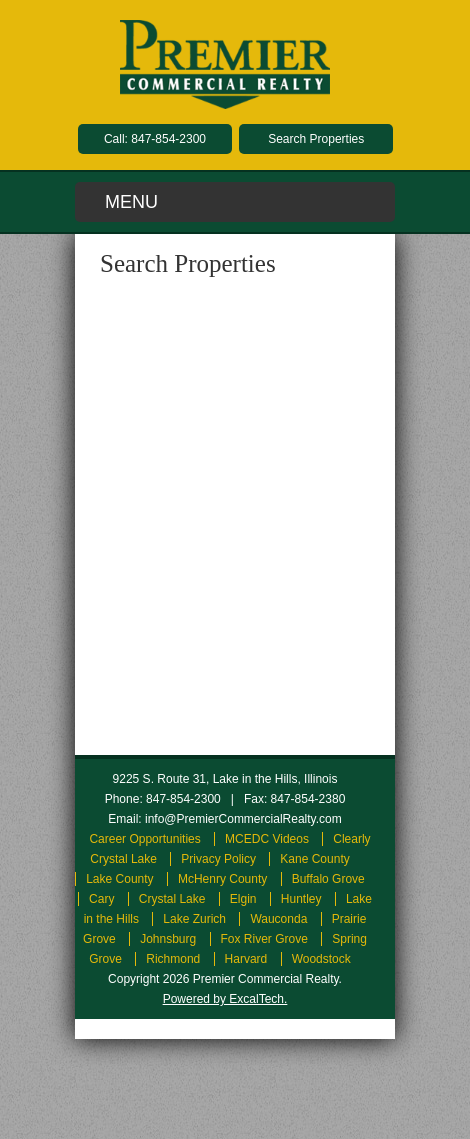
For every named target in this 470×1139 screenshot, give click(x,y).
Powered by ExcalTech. (225, 999)
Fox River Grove (264, 939)
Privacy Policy (218, 859)
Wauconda (278, 919)
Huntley (301, 899)
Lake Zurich (194, 919)
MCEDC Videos (267, 839)
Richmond (173, 959)
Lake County (119, 879)
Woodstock (321, 959)
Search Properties (316, 139)
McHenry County (222, 879)
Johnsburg (168, 939)
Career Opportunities (144, 839)
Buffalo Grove (328, 879)
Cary (101, 899)
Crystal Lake (172, 899)
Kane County (314, 859)
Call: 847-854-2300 (155, 139)
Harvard (246, 959)
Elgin (243, 899)
